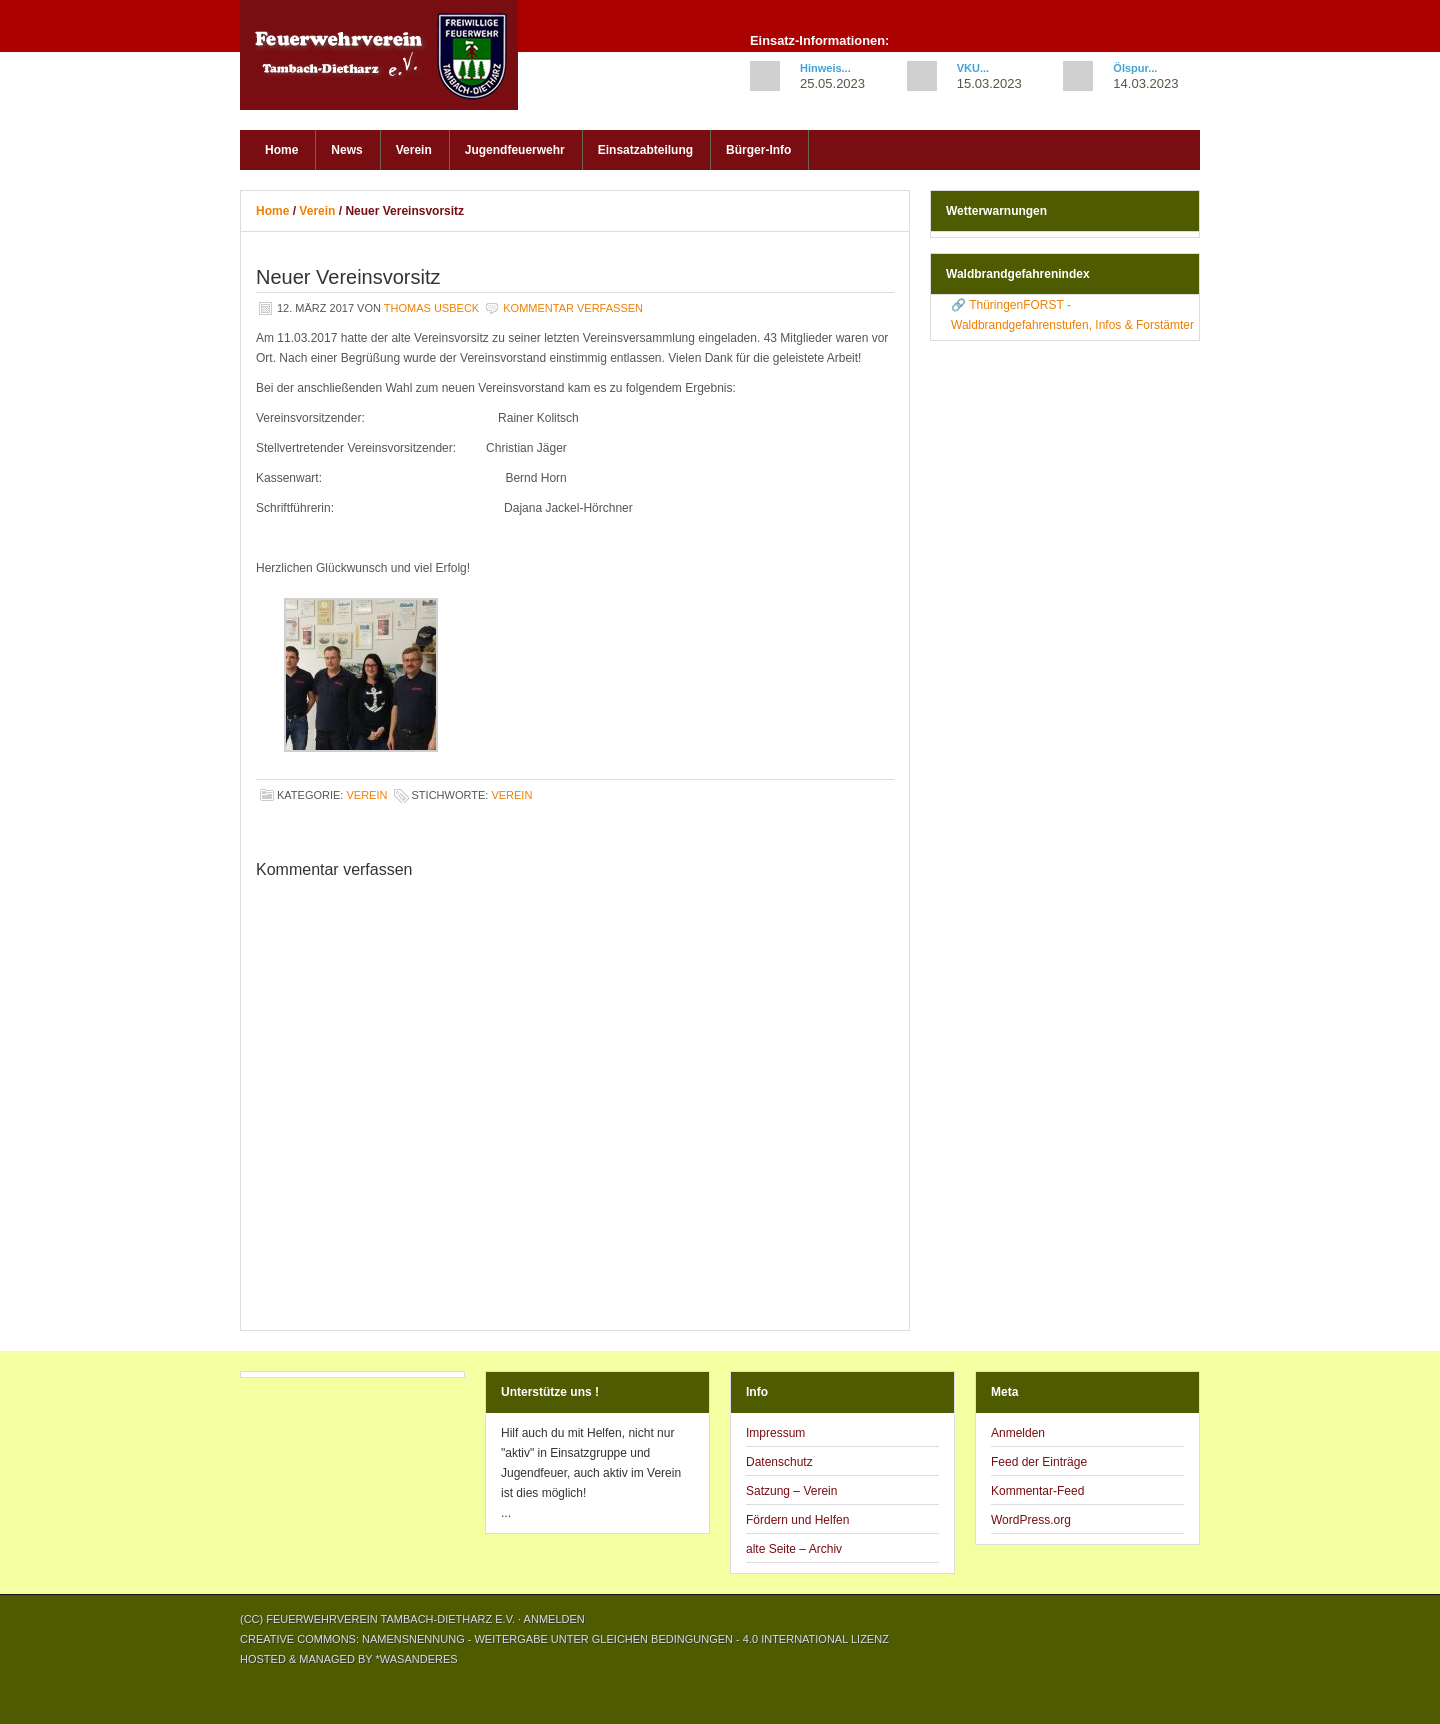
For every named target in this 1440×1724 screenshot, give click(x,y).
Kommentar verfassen (573, 308)
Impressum (775, 1433)
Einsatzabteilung (645, 150)
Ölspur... (1135, 68)
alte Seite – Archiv (794, 1549)
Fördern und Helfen (797, 1520)
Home (281, 150)
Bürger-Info (758, 150)
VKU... (973, 68)
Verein (414, 150)
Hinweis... (825, 68)
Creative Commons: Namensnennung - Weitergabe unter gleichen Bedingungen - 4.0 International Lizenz (564, 1639)
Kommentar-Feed (1037, 1491)
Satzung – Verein (791, 1491)
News (346, 150)
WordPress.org (1031, 1520)
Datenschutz (779, 1462)
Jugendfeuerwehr (515, 150)
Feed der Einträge (1039, 1462)
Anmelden (1018, 1433)
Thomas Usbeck (431, 308)
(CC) (253, 1619)
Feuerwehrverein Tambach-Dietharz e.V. (390, 60)
